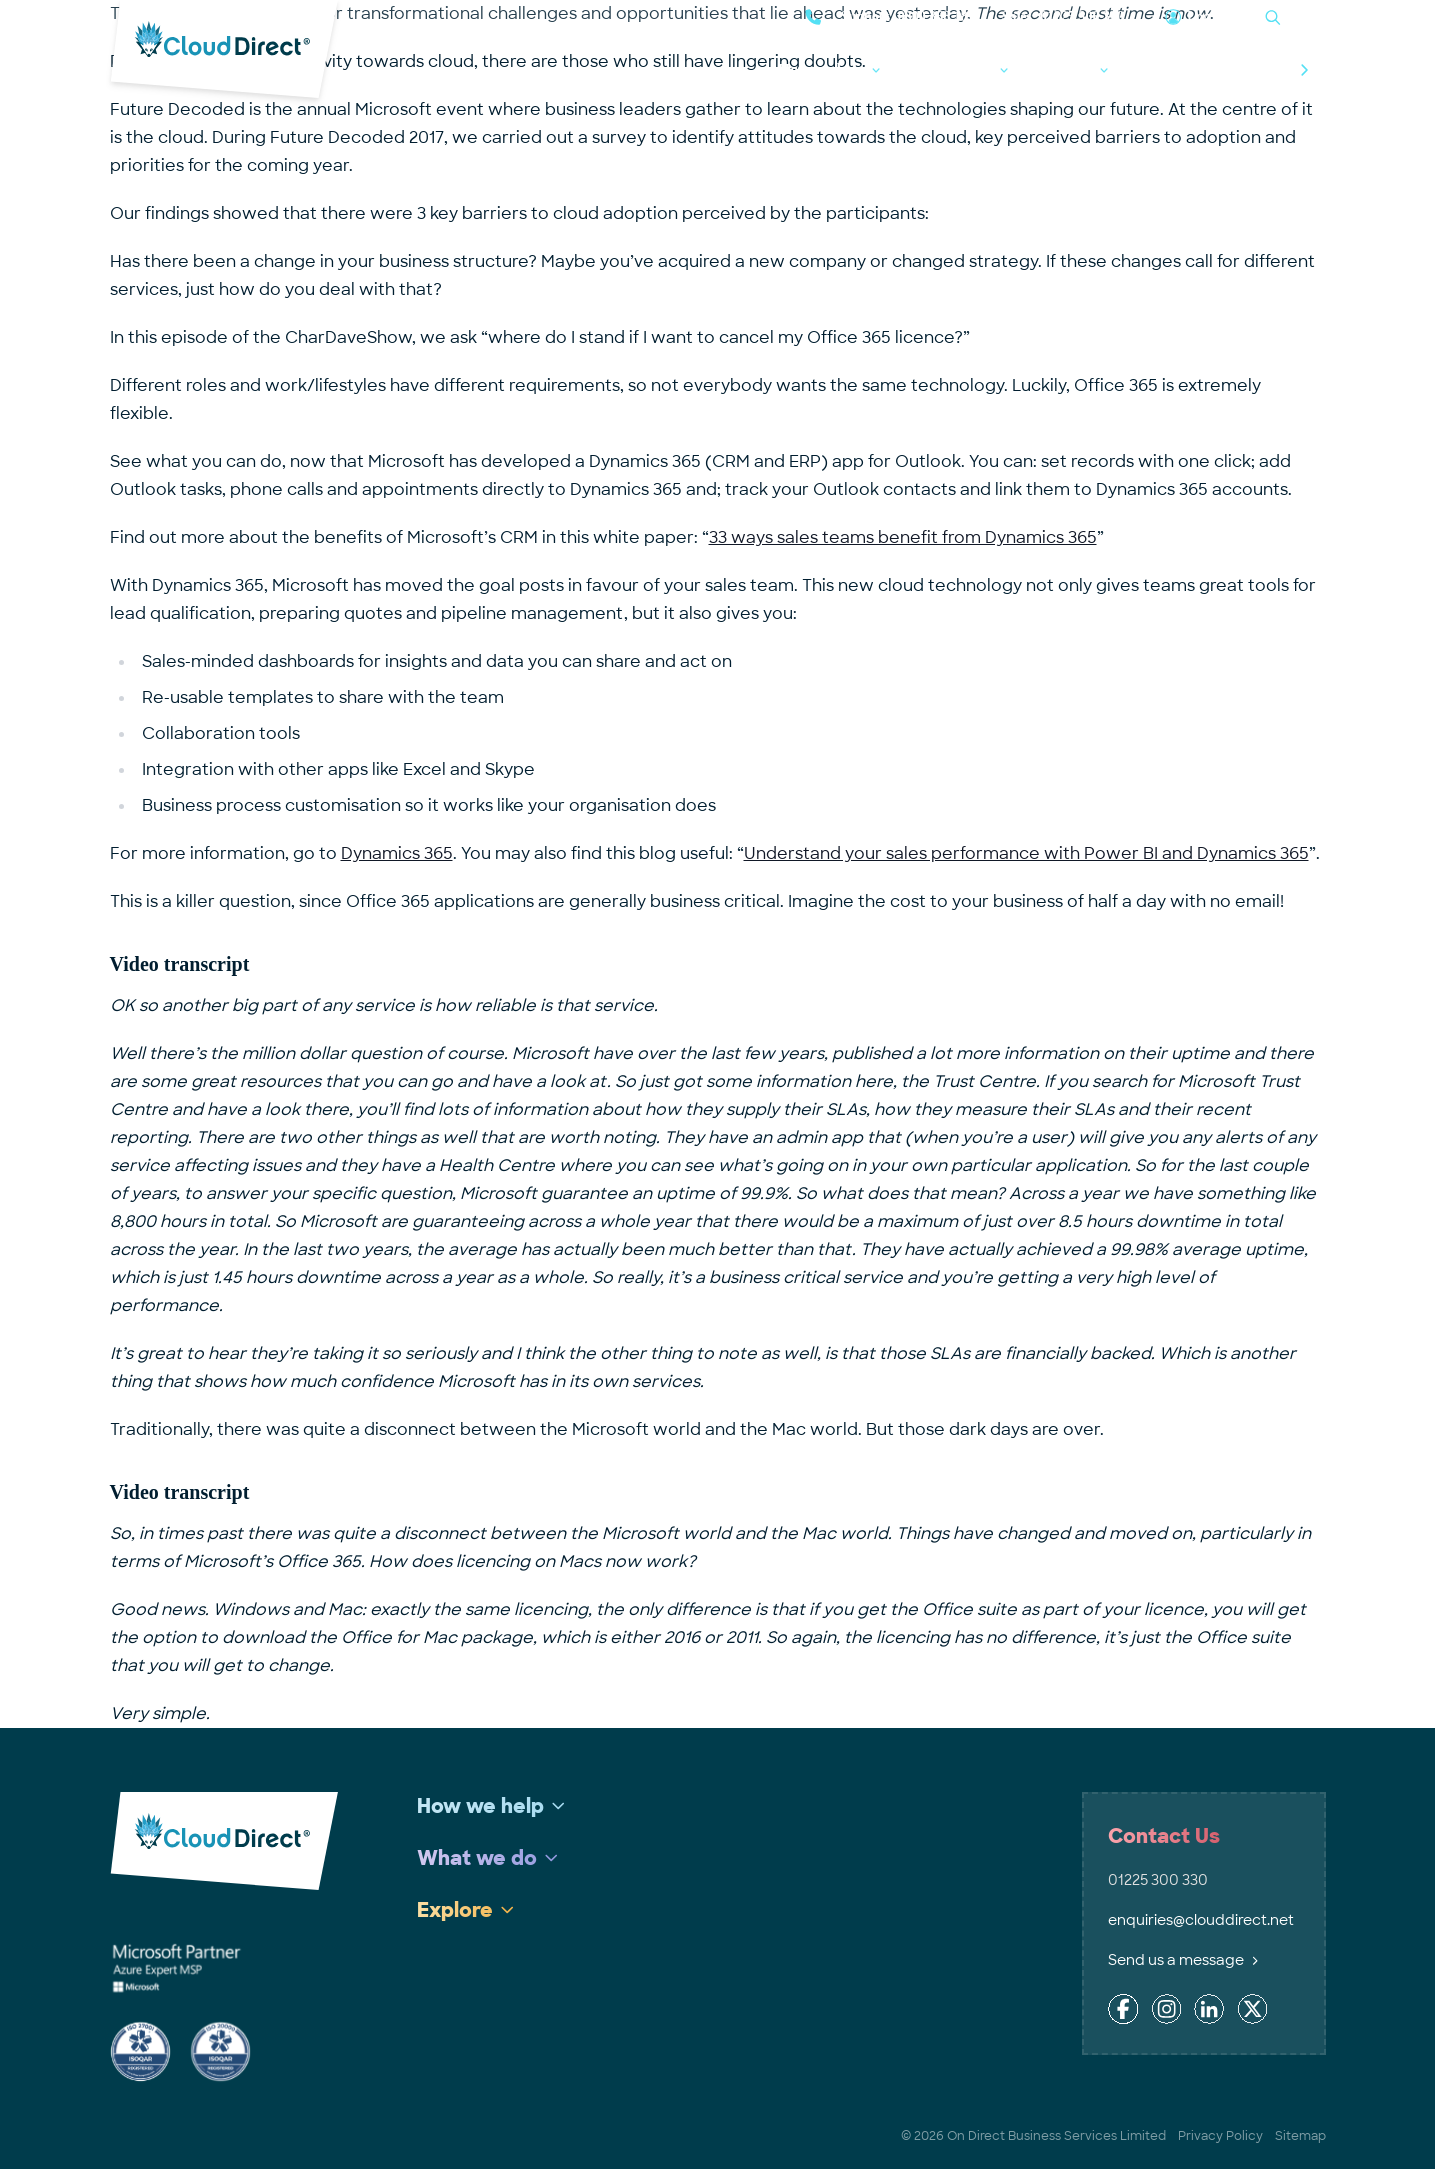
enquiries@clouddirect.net (1201, 1920)
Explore (1067, 69)
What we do (953, 69)
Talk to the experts (1235, 69)
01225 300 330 (1082, 16)
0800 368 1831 (940, 16)
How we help (822, 69)
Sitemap (1300, 2136)
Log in (1206, 16)
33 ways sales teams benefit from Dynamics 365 (903, 537)
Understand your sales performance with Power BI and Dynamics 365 (1026, 853)
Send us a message (1183, 1960)
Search (1305, 16)
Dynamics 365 (397, 853)
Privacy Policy (1220, 2136)
